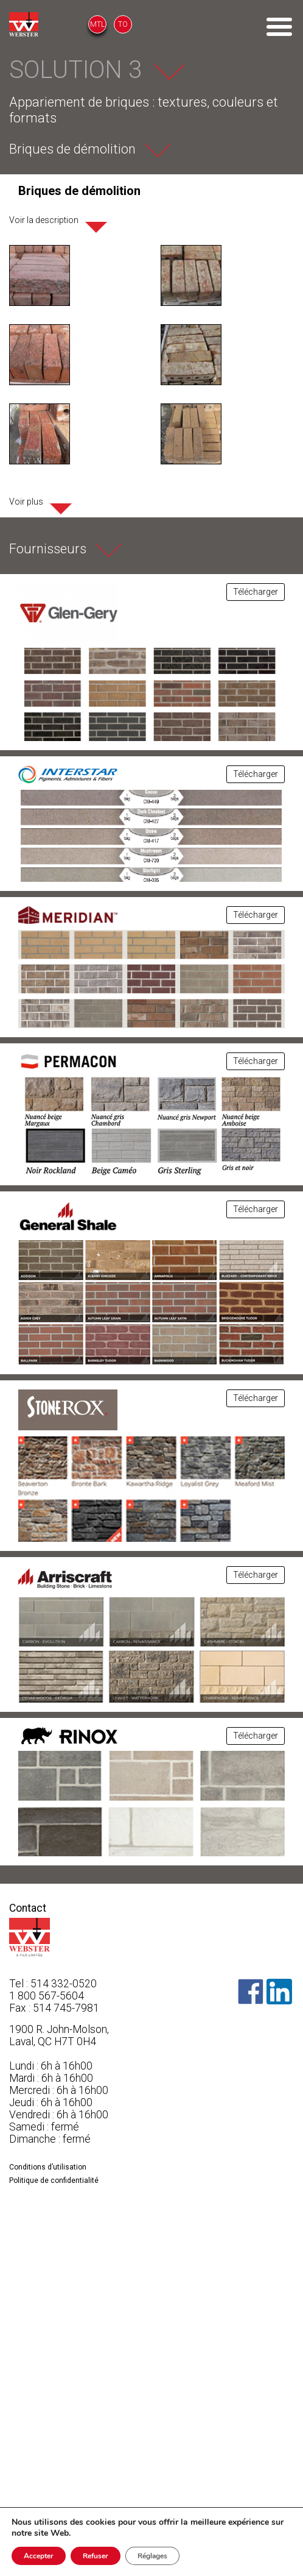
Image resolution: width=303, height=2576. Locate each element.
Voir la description (43, 220)
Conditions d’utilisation (47, 2167)
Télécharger (255, 592)
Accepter (39, 2556)
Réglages (152, 2556)
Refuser (95, 2556)
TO (123, 24)
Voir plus (26, 501)
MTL (97, 24)
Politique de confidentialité (54, 2180)
